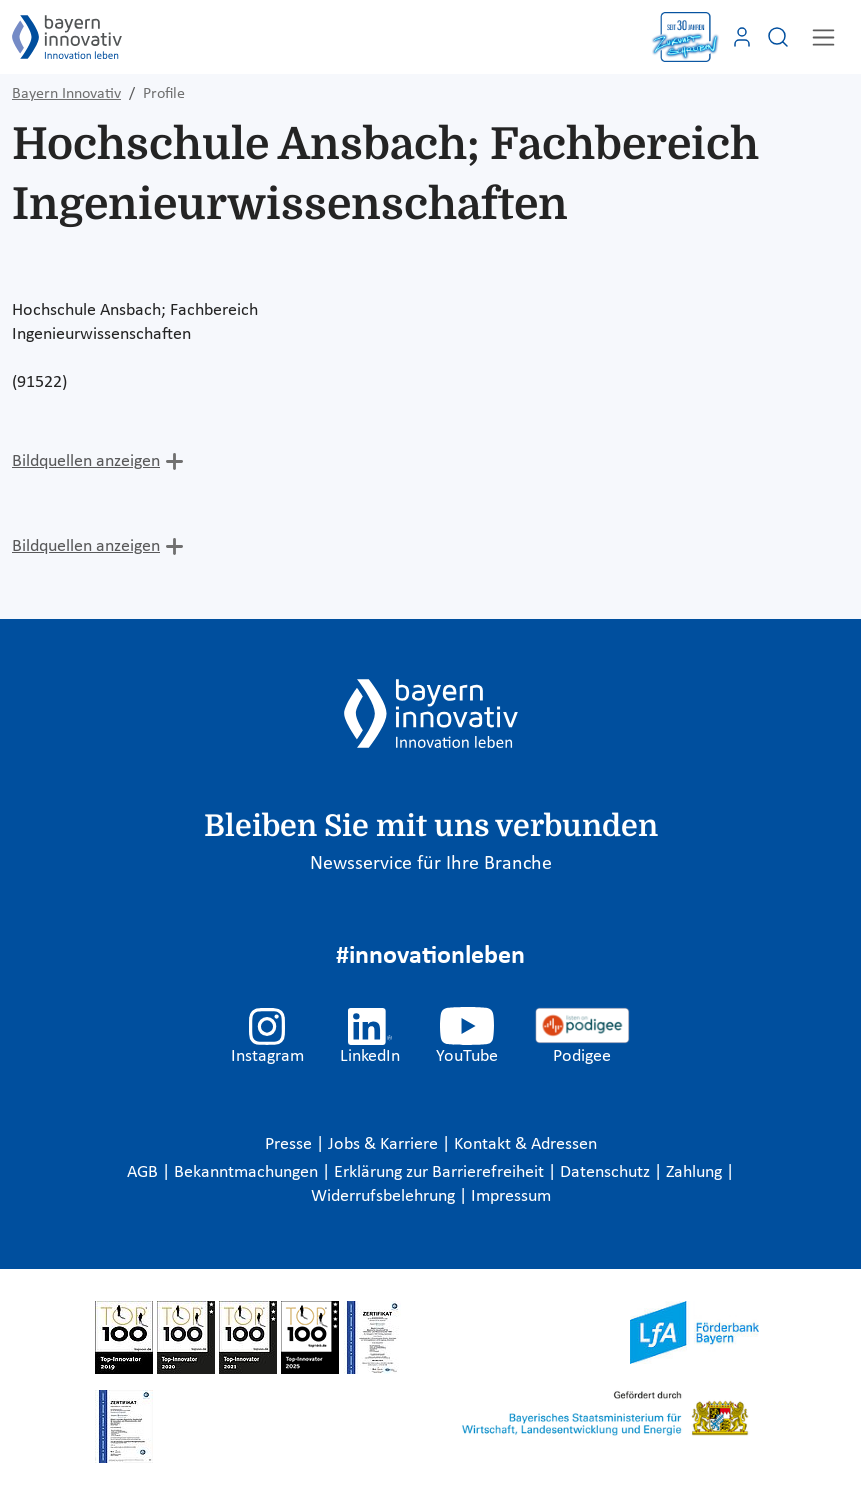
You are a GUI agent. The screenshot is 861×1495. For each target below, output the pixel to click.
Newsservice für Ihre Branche (431, 864)
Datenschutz (607, 1172)
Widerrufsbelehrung (385, 1196)
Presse (290, 1144)
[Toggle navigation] (823, 37)
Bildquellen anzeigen (86, 461)
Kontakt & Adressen (525, 1144)
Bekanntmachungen (248, 1172)
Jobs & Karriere (385, 1144)
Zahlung (696, 1172)
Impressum (511, 1196)
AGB (144, 1172)
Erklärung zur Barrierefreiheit (441, 1172)
